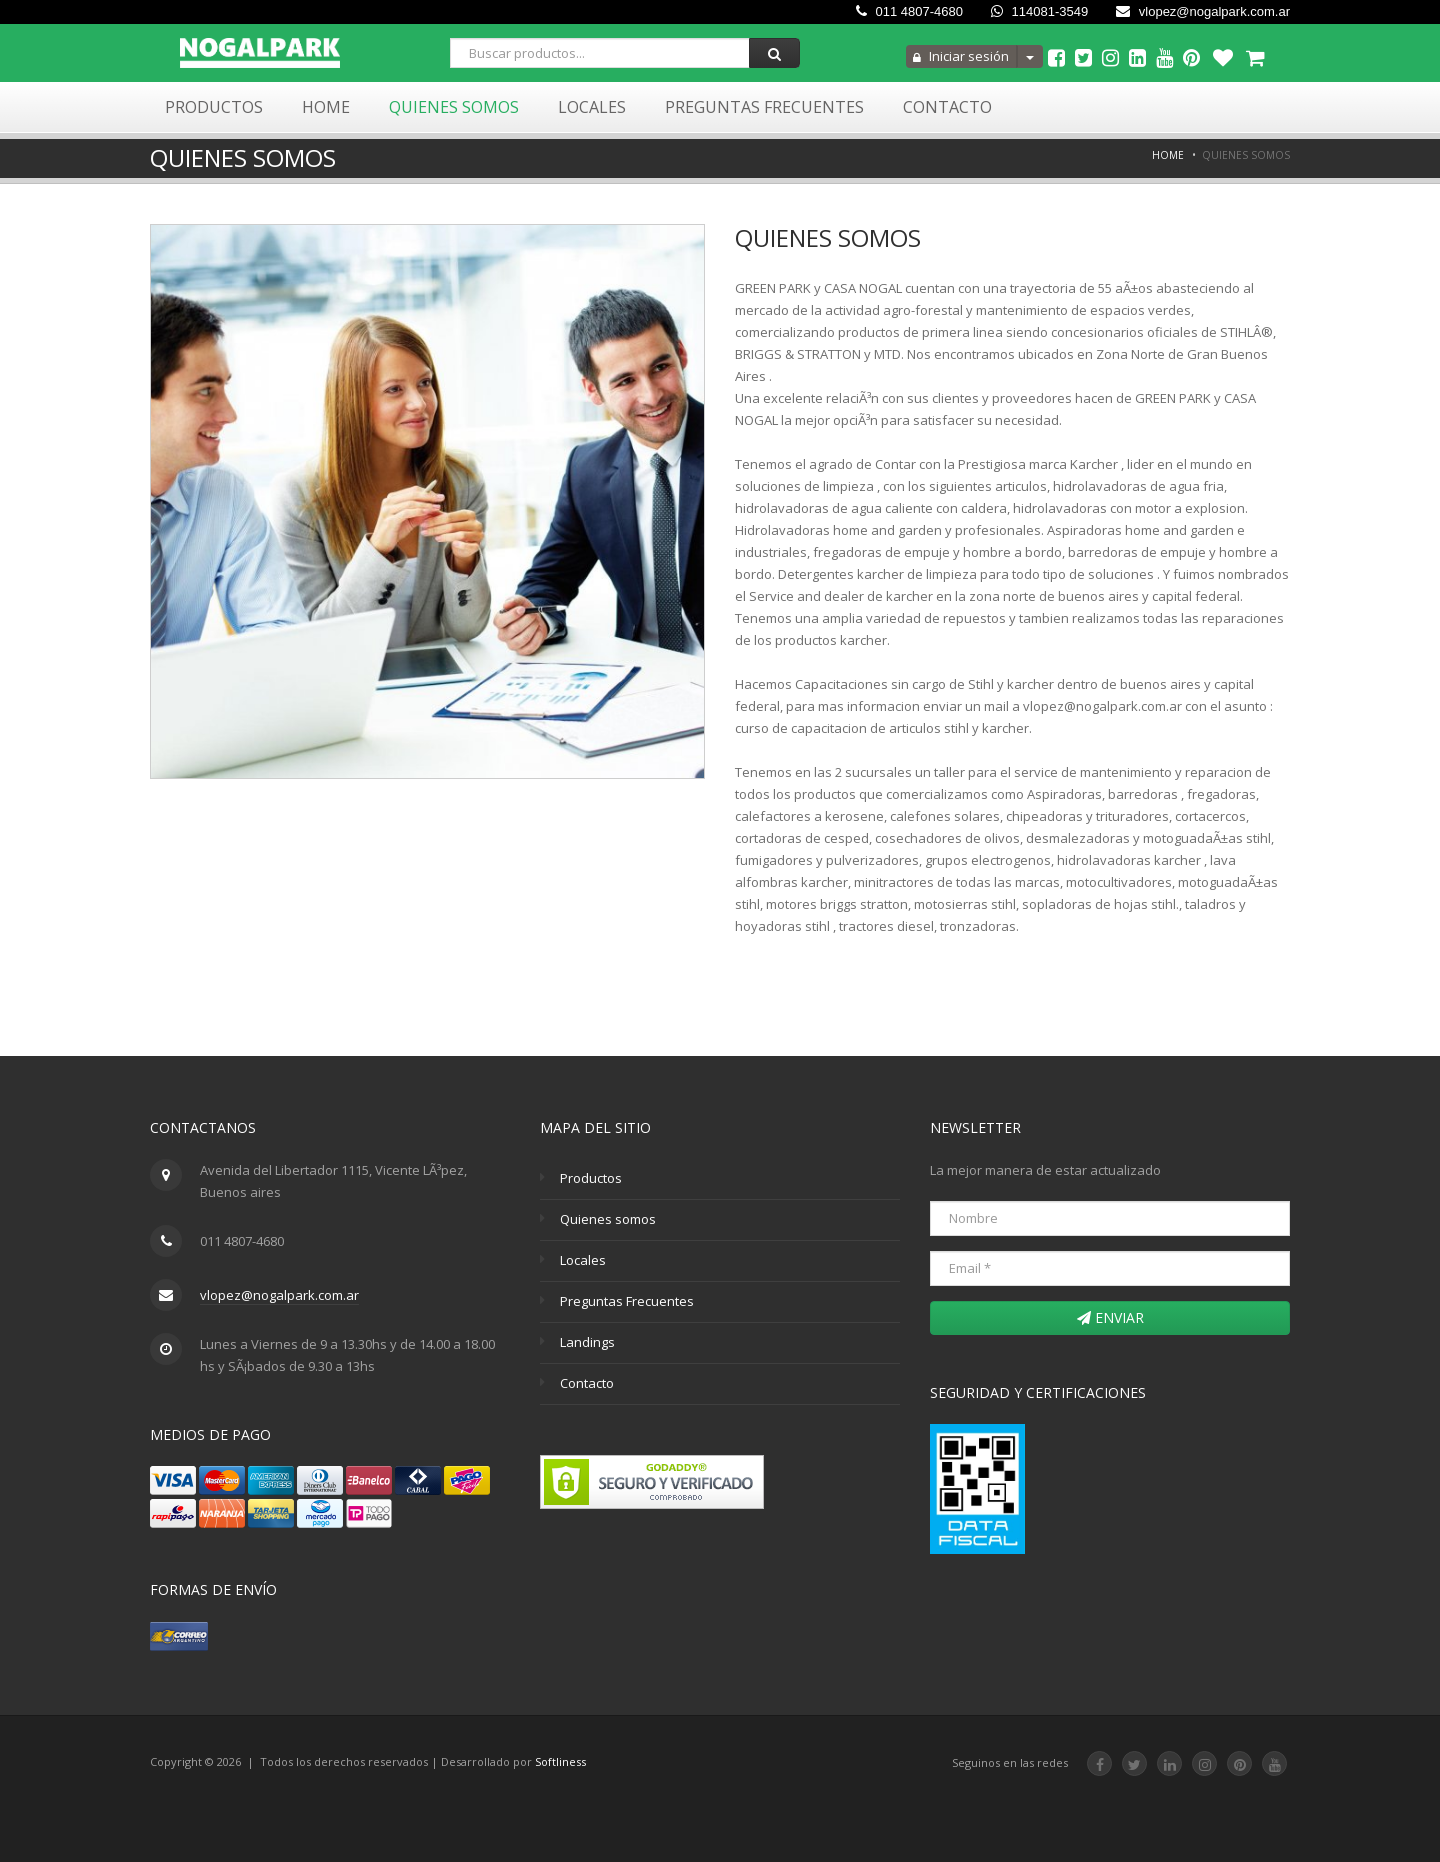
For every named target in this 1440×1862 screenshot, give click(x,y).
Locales (592, 107)
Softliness (560, 1761)
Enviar (1110, 1317)
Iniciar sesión (961, 56)
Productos (214, 107)
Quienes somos (608, 1219)
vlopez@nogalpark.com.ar (1203, 11)
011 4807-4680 (909, 11)
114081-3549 (1039, 11)
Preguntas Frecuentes (764, 107)
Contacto (947, 107)
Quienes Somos (454, 107)
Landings (587, 1342)
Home (326, 107)
